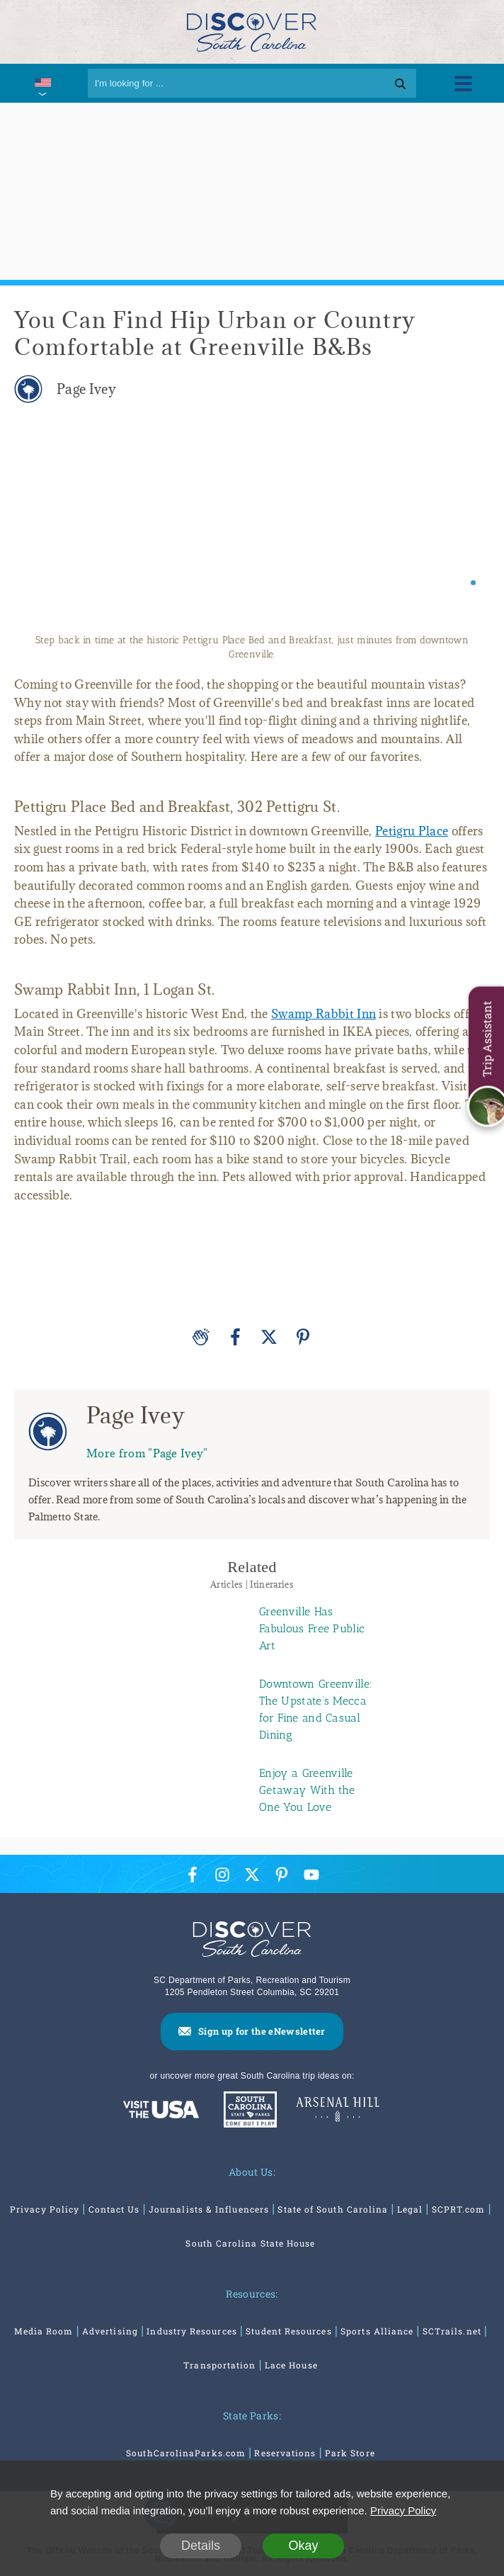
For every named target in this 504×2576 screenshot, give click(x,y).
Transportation (219, 2365)
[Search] (252, 83)
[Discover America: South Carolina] (161, 2111)
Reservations (285, 2452)
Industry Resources (191, 2331)
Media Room (44, 2331)
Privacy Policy (44, 2209)
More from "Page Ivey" (147, 1452)
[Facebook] (235, 1336)
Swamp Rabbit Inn (323, 1014)
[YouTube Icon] (311, 1874)
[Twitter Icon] (252, 1874)
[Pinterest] (303, 1336)
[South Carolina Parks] (247, 2110)
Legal (410, 2209)
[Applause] (201, 1337)
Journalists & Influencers (209, 2209)
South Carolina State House (250, 2243)
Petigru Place (411, 831)
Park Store (350, 2452)
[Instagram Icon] (222, 1874)
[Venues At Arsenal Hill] (338, 2111)
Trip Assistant (486, 1039)
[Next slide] (467, 525)
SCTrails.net (452, 2331)
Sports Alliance (376, 2331)
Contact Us (114, 2209)
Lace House (291, 2365)
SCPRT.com (459, 2209)
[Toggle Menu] (463, 83)
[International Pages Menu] (42, 83)
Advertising (110, 2331)
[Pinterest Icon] (282, 1874)
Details (200, 2545)
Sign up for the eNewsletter (262, 2031)
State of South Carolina (332, 2209)
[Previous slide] (37, 525)
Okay (303, 2545)
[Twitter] (269, 1336)
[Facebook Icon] (192, 1874)
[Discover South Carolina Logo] (251, 31)
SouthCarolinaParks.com (186, 2452)
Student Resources (288, 2331)
